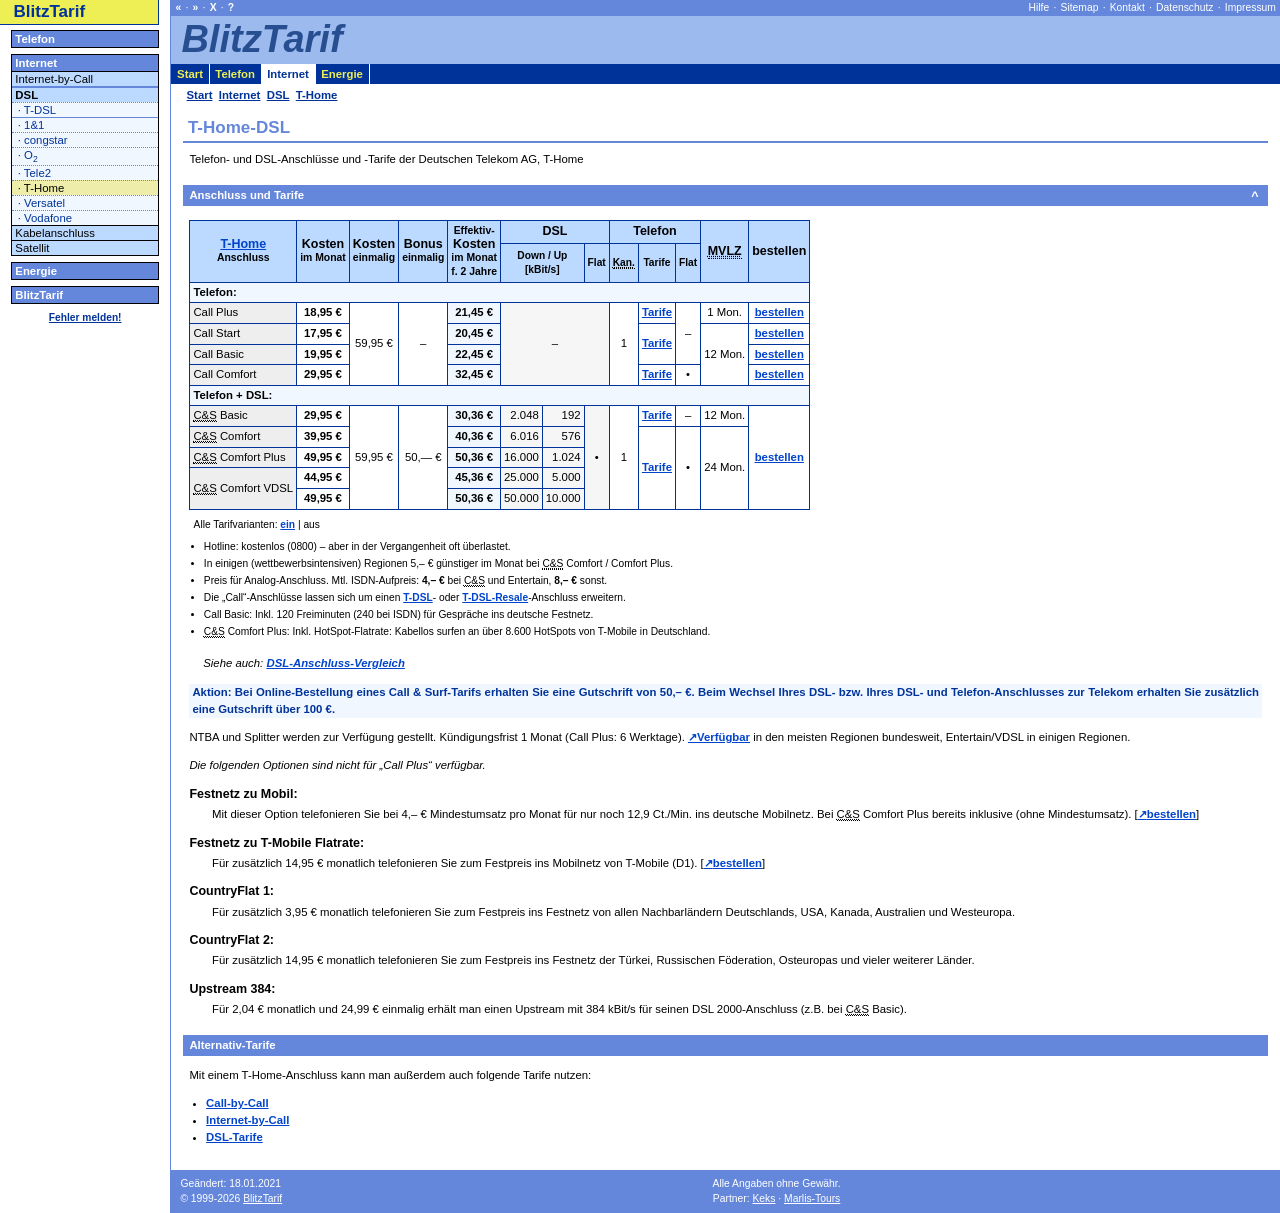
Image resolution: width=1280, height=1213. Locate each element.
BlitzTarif (50, 11)
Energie (36, 271)
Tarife (657, 312)
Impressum (1250, 7)
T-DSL (418, 597)
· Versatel (41, 203)
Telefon (35, 39)
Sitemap (1080, 7)
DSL (26, 95)
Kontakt (1127, 7)
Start (190, 74)
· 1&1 (31, 125)
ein (287, 524)
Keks (763, 1198)
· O (28, 156)
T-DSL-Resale (495, 597)
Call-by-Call (237, 1103)
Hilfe (1039, 7)
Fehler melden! (85, 317)
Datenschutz (1184, 7)
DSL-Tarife (234, 1137)
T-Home (243, 244)
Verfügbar (723, 737)
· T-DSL (37, 110)
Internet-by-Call (247, 1120)
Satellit (32, 248)
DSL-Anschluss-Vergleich (335, 663)
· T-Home (41, 188)
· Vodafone (45, 218)
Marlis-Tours (812, 1198)
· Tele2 (34, 173)
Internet (36, 63)
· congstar (43, 140)
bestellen (779, 312)
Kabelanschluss (55, 233)
